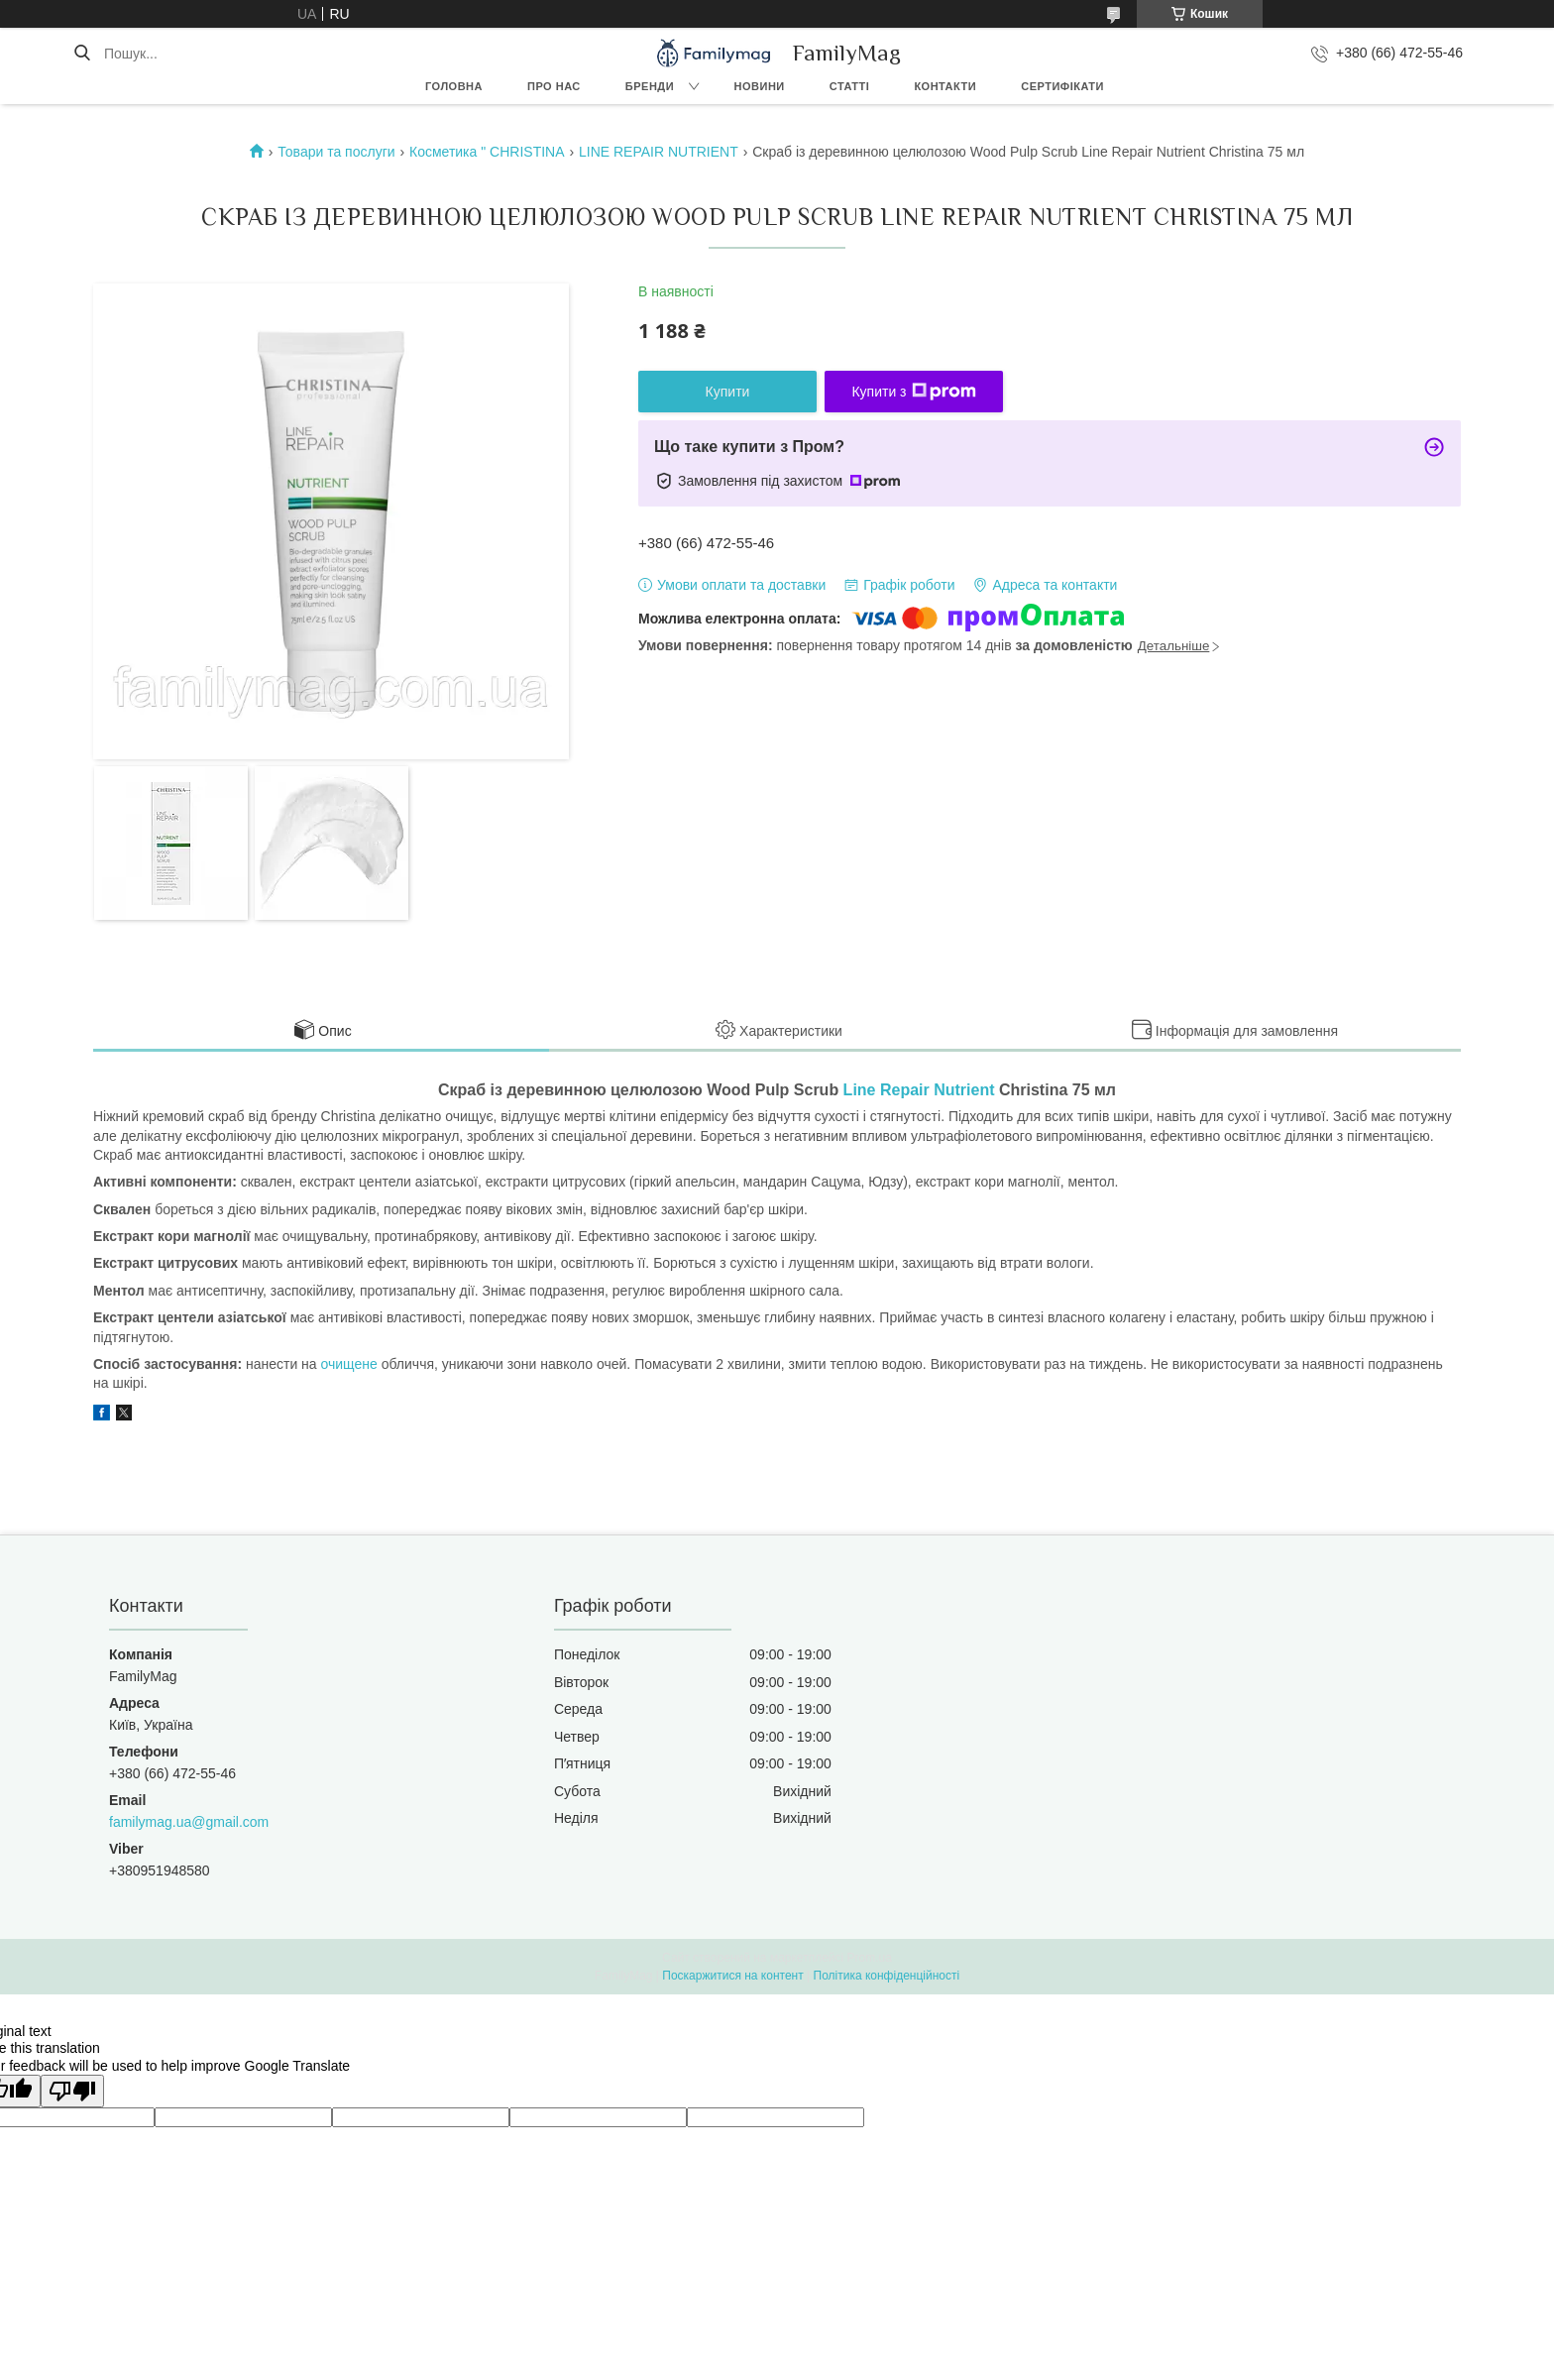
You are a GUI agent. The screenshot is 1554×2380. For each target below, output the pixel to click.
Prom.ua (869, 1958)
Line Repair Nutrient (919, 1089)
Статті (850, 86)
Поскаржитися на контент (732, 1976)
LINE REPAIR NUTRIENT (658, 152)
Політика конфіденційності (887, 1976)
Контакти (945, 86)
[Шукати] (81, 53)
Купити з (913, 391)
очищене (349, 1364)
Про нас (554, 86)
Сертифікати (1062, 86)
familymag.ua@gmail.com (189, 1822)
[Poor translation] (72, 2091)
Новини (759, 86)
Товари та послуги (336, 152)
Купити (728, 391)
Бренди (649, 86)
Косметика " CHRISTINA (487, 152)
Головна (454, 86)
